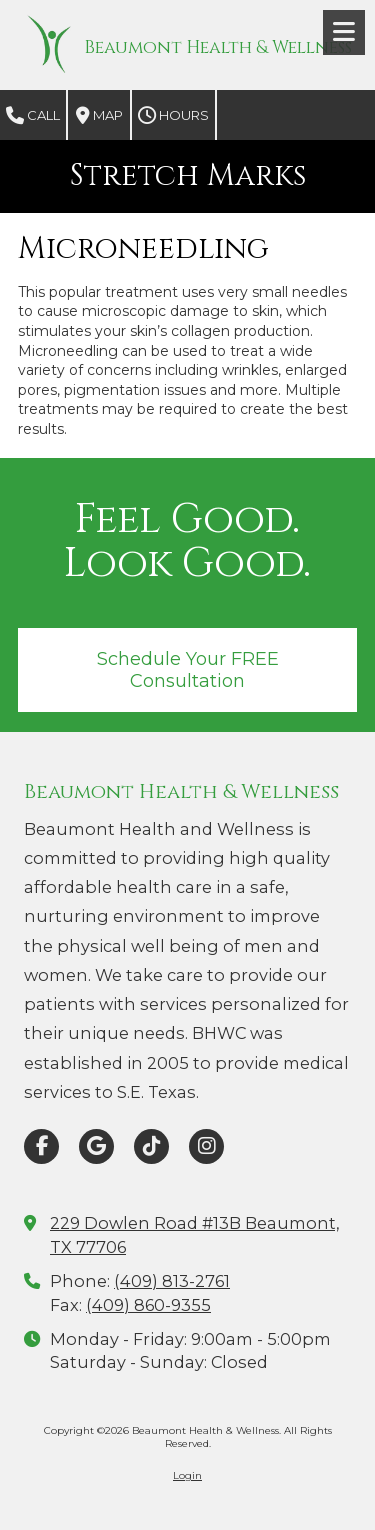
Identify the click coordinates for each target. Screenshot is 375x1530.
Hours (173, 116)
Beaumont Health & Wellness (218, 48)
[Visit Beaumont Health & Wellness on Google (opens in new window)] (96, 1146)
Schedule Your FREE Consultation (188, 670)
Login (187, 1475)
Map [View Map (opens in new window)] (99, 116)
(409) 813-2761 (172, 1281)
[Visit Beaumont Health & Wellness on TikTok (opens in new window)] (151, 1146)
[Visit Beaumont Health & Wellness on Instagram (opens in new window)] (206, 1146)
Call (33, 116)
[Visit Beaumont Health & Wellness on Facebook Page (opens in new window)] (41, 1146)
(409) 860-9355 (148, 1305)
